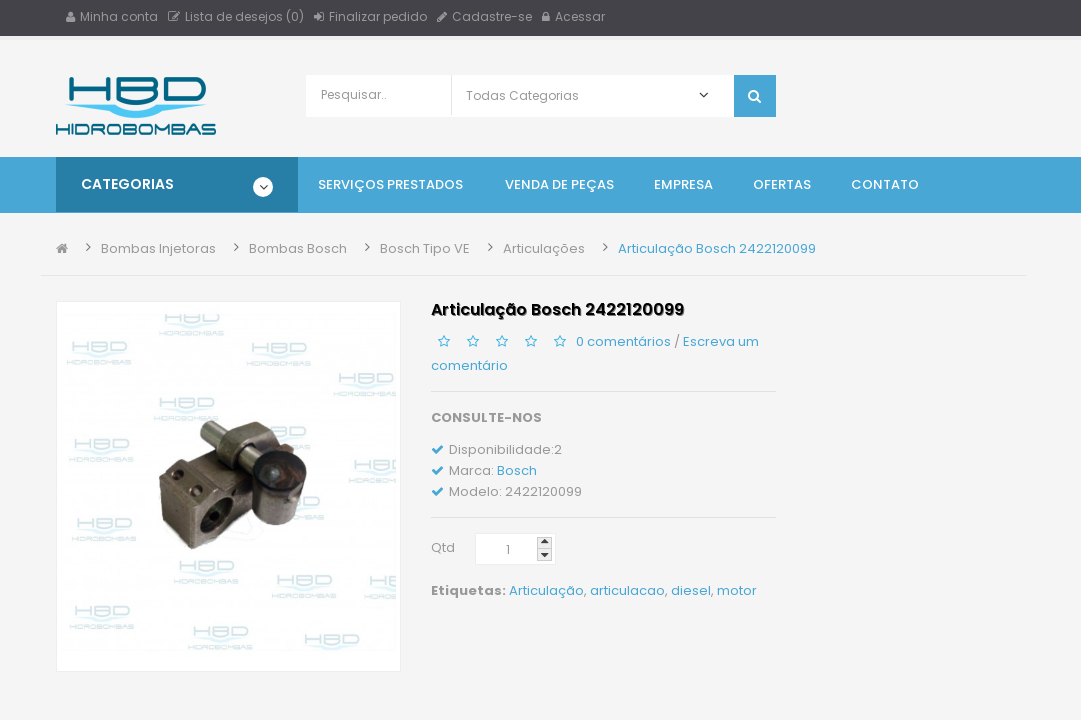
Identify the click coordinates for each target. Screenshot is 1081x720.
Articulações (544, 248)
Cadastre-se (484, 16)
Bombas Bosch (298, 248)
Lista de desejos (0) (236, 16)
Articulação (546, 590)
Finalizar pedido (370, 16)
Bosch (517, 470)
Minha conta (112, 16)
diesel (691, 590)
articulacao (627, 590)
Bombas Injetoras (158, 248)
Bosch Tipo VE (425, 248)
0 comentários (623, 341)
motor (737, 590)
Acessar (573, 16)
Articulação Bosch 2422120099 (717, 248)
